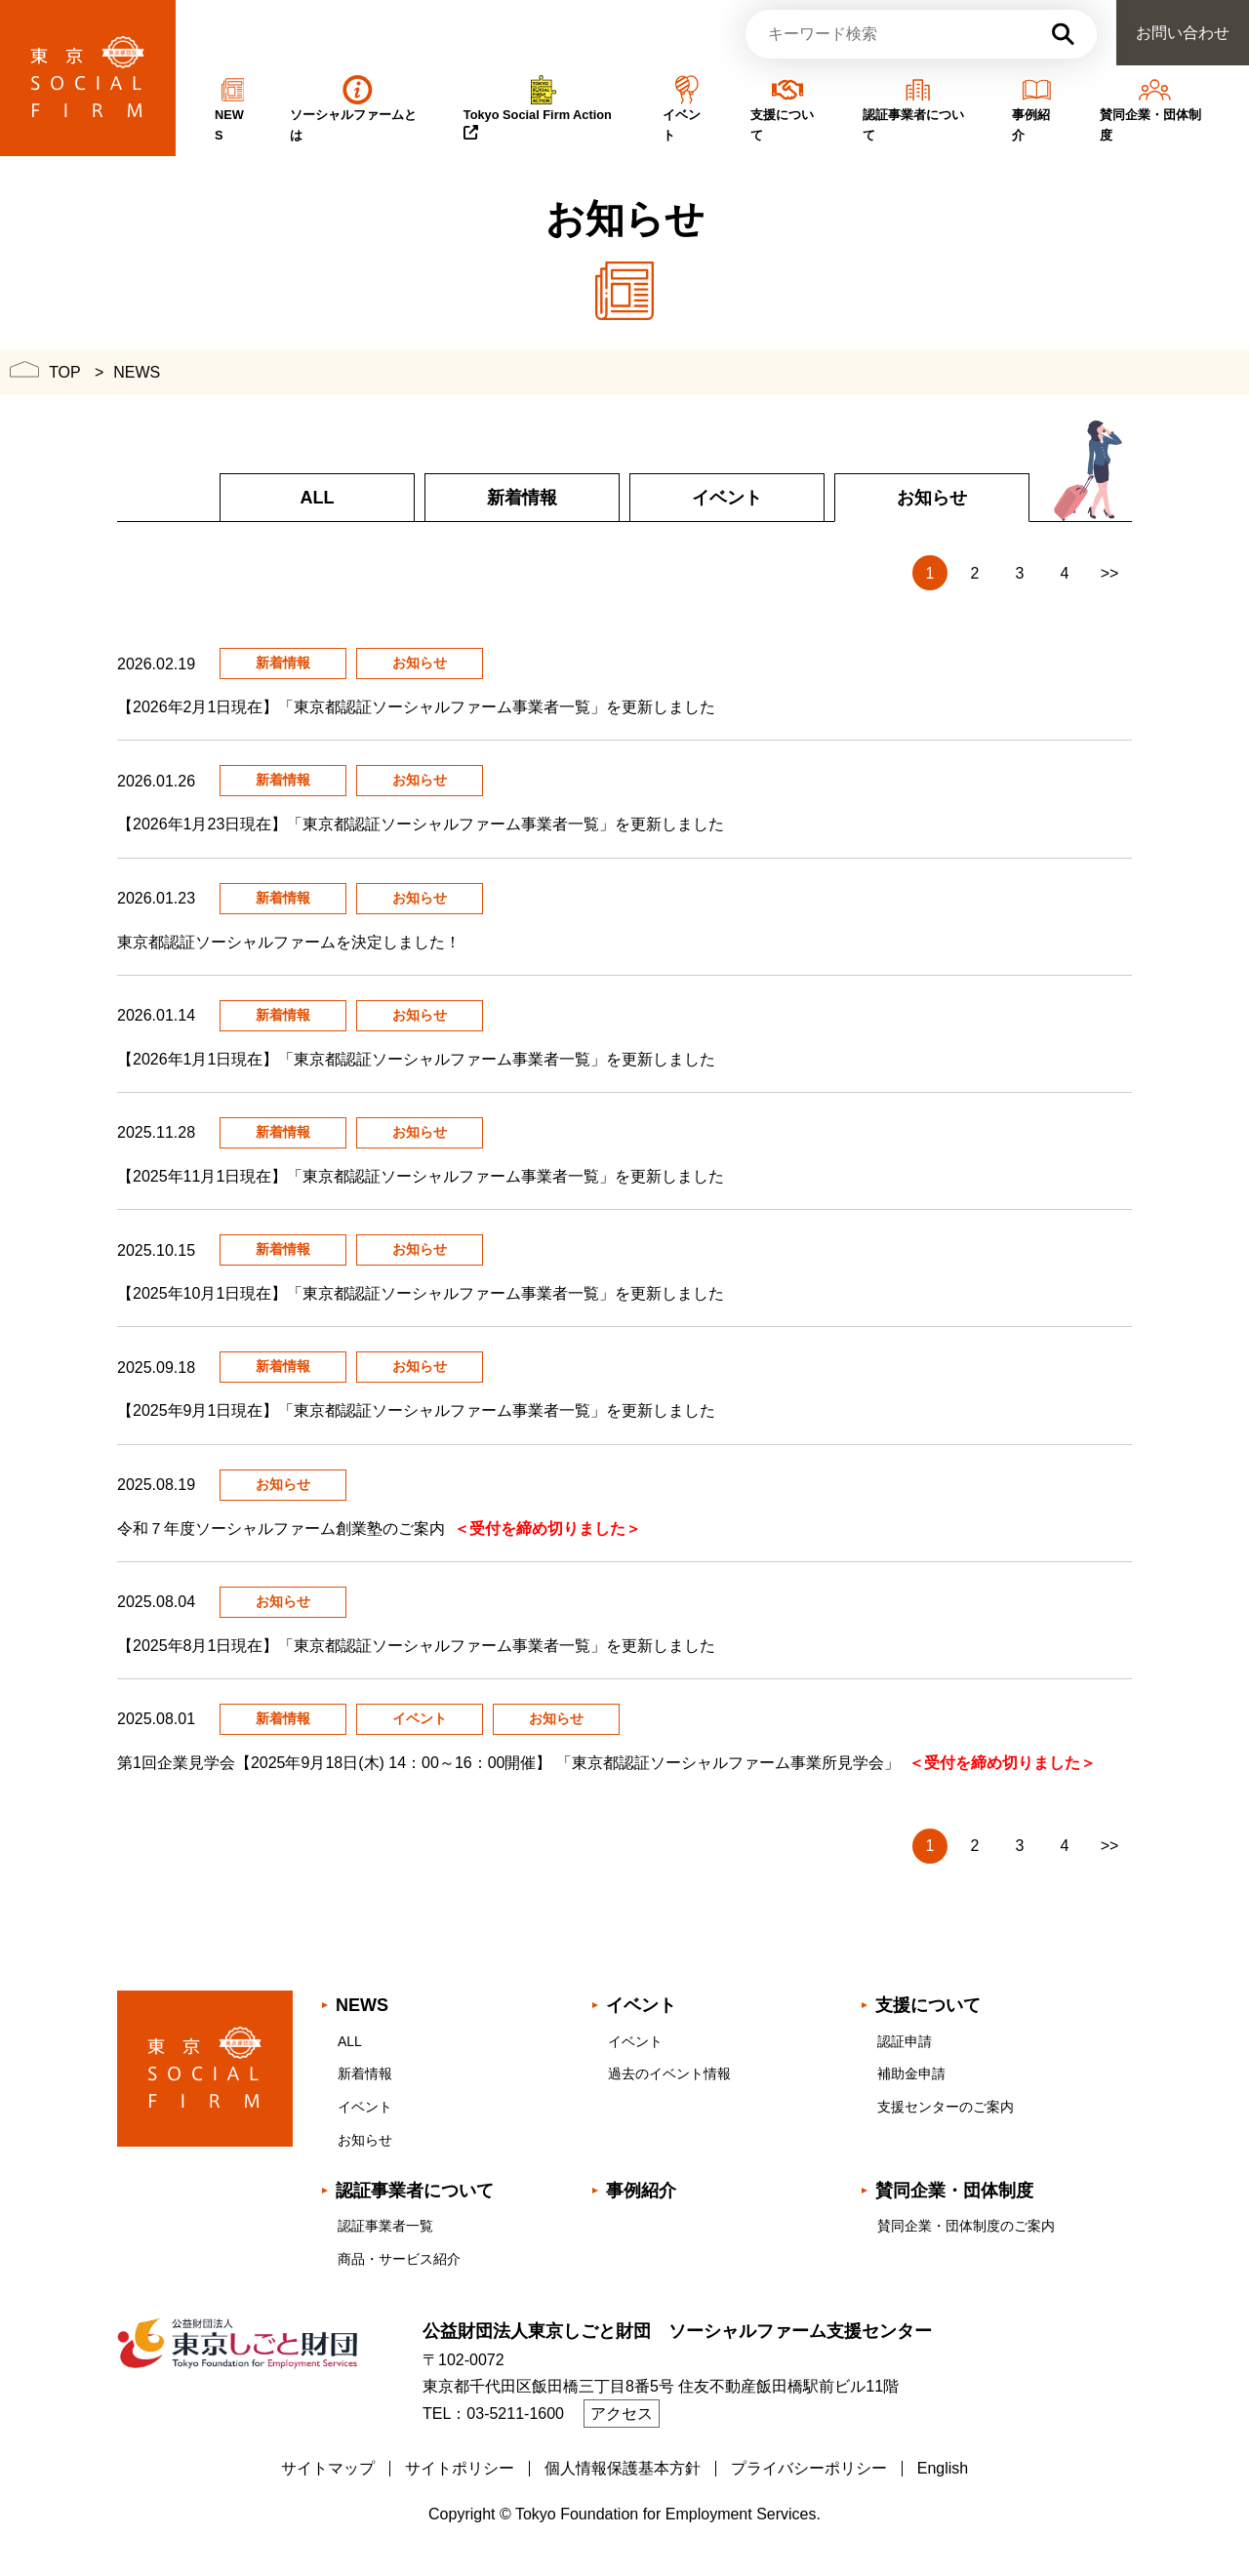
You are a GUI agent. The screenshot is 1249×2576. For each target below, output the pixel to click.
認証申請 (904, 2041)
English (942, 2468)
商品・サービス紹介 (399, 2259)
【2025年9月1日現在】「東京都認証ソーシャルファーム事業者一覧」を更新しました (420, 1410)
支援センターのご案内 (945, 2106)
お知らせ (365, 2140)
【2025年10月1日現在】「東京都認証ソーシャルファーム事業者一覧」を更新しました (425, 1293)
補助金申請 (911, 2073)
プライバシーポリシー (809, 2468)
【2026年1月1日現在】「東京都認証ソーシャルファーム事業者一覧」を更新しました (420, 1059)
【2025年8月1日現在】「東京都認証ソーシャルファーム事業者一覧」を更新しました (420, 1645)
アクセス (621, 2413)
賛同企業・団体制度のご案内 (966, 2226)
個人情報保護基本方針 (622, 2468)
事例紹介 (641, 2190)
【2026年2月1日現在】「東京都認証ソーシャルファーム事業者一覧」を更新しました (420, 707)
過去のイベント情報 (669, 2073)
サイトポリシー (459, 2468)
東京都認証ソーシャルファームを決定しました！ (293, 942)
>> (1110, 573)
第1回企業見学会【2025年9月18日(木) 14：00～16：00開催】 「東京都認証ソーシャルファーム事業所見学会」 (606, 1762)
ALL (318, 497)
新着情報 (522, 497)
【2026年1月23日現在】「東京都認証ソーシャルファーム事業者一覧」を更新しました (425, 824)
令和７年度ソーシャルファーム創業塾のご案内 (379, 1528)
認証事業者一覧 (385, 2226)
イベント (727, 497)
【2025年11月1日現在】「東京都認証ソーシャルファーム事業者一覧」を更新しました (425, 1176)
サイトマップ (328, 2468)
